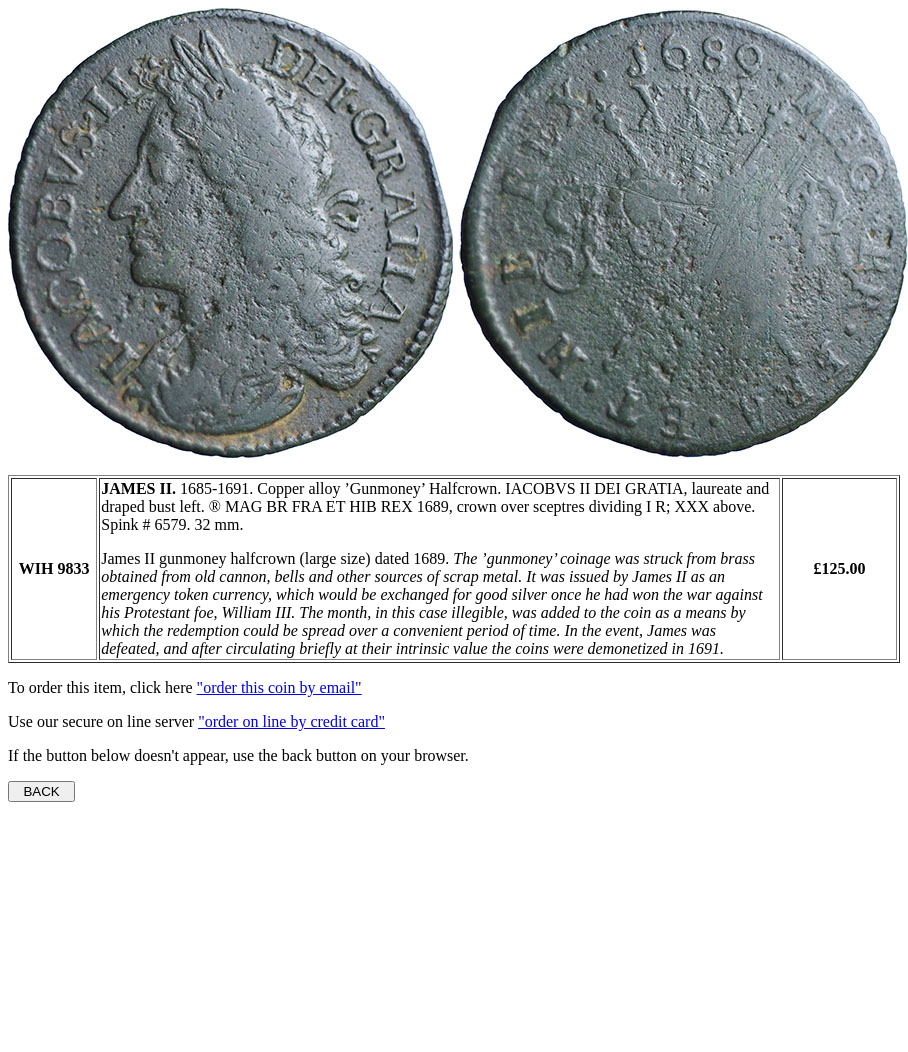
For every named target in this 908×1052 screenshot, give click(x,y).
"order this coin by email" (279, 687)
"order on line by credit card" (291, 721)
